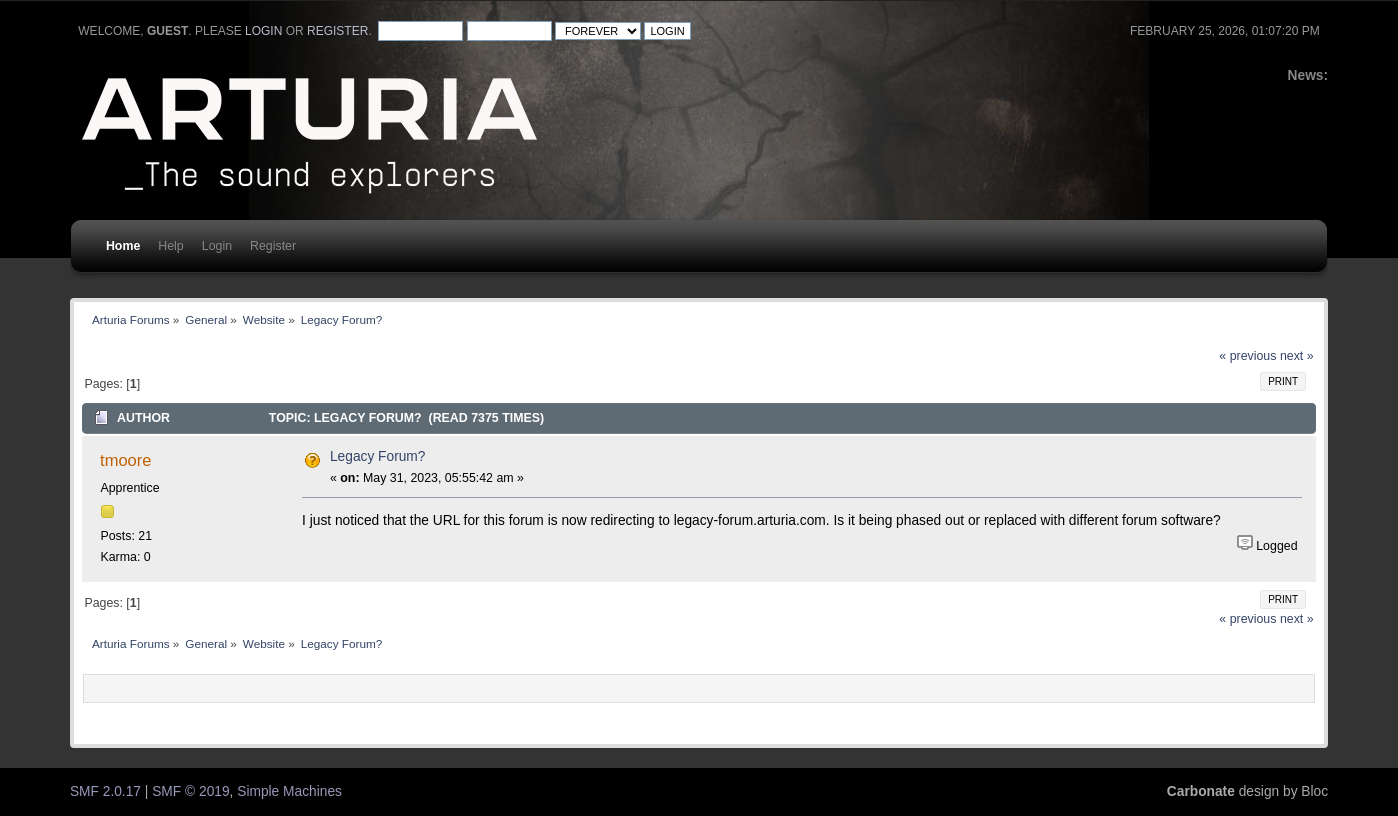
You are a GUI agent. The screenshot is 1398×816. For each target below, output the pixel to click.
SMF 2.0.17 (105, 791)
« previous (1247, 356)
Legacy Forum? (378, 456)
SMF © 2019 (190, 791)
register (337, 31)
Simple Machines (289, 791)
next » (1297, 356)
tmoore (125, 460)
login (263, 31)
